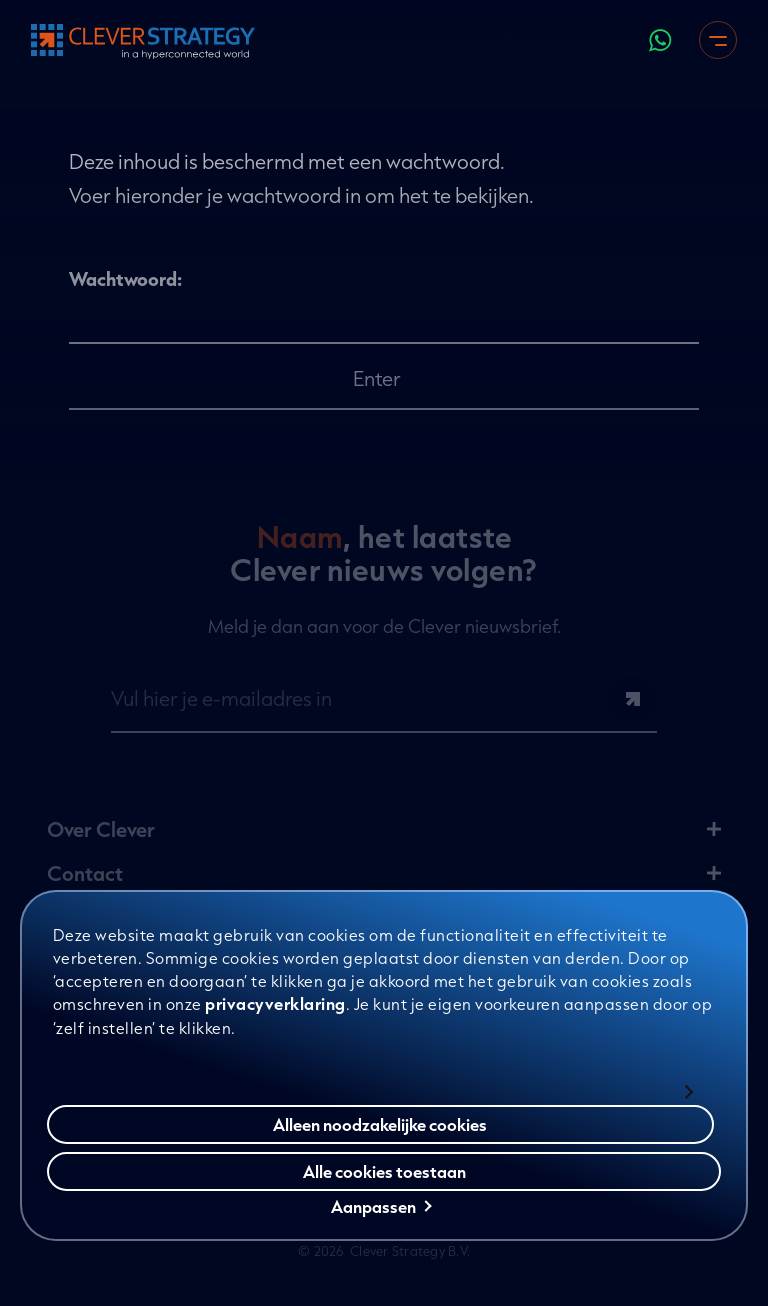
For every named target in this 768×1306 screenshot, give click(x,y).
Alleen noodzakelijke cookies (380, 1126)
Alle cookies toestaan (384, 1173)
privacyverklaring (275, 1005)
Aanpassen (381, 1208)
